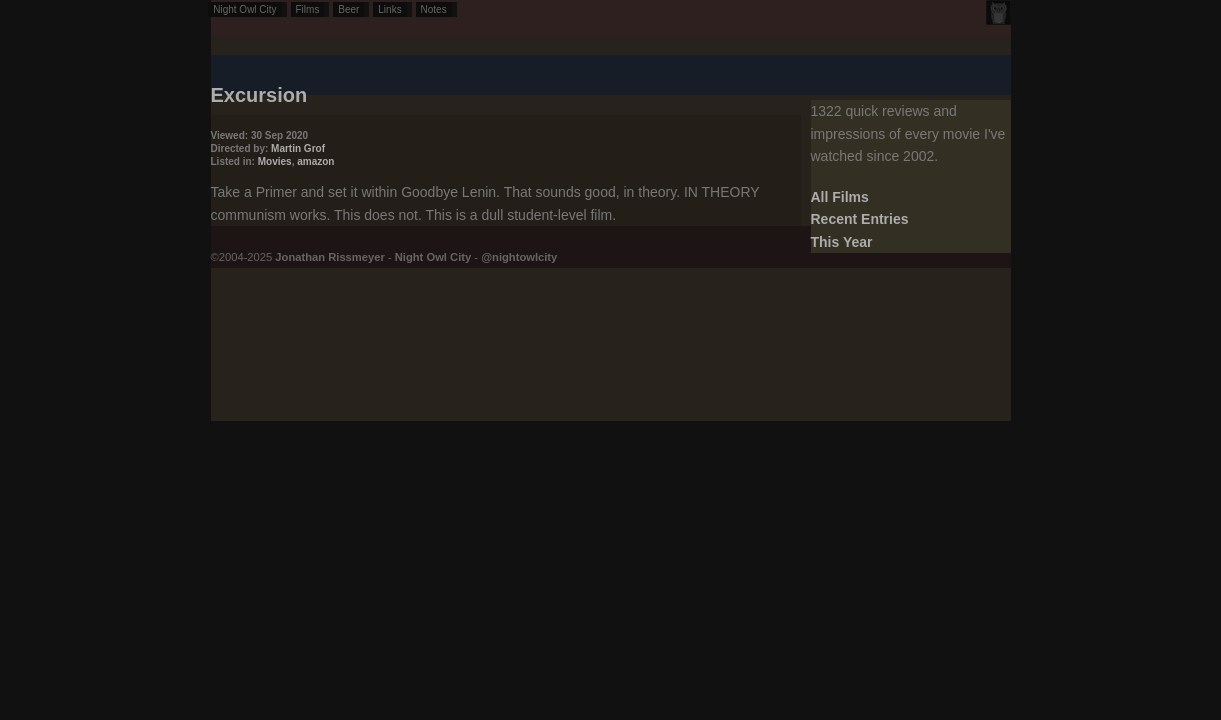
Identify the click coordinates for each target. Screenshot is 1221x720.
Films (308, 9)
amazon (315, 161)
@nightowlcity (519, 257)
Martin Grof (298, 148)
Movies (275, 161)
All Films (840, 197)
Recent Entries (860, 219)
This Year (842, 242)
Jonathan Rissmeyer (329, 257)
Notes (434, 9)
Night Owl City (244, 9)
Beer (348, 9)
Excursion (259, 95)
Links (389, 9)
